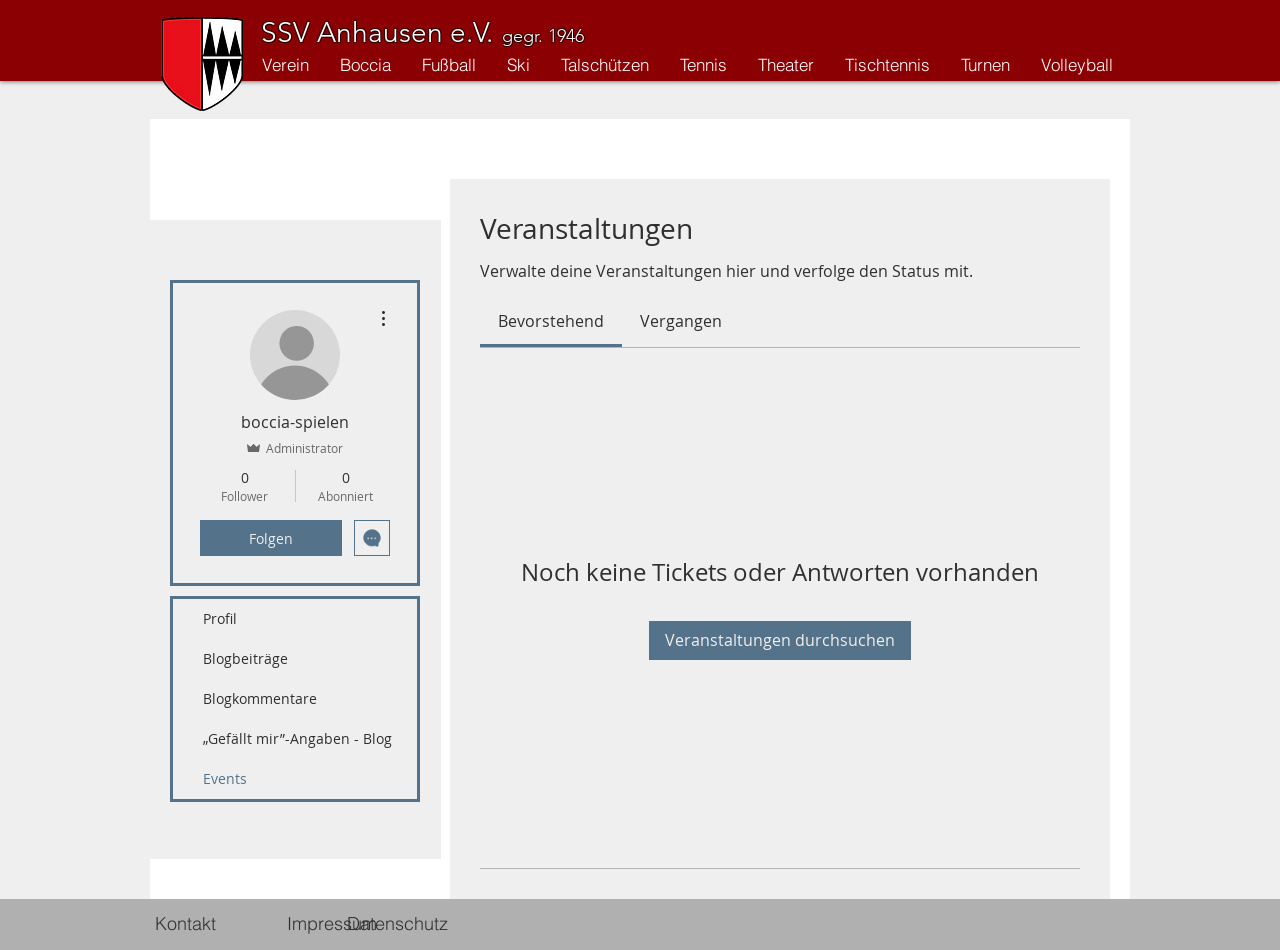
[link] (551, 321)
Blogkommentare (260, 698)
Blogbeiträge (245, 658)
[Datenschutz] (397, 924)
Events (225, 778)
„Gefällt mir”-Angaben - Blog (297, 738)
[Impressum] (331, 924)
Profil (220, 618)
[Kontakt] (185, 924)
